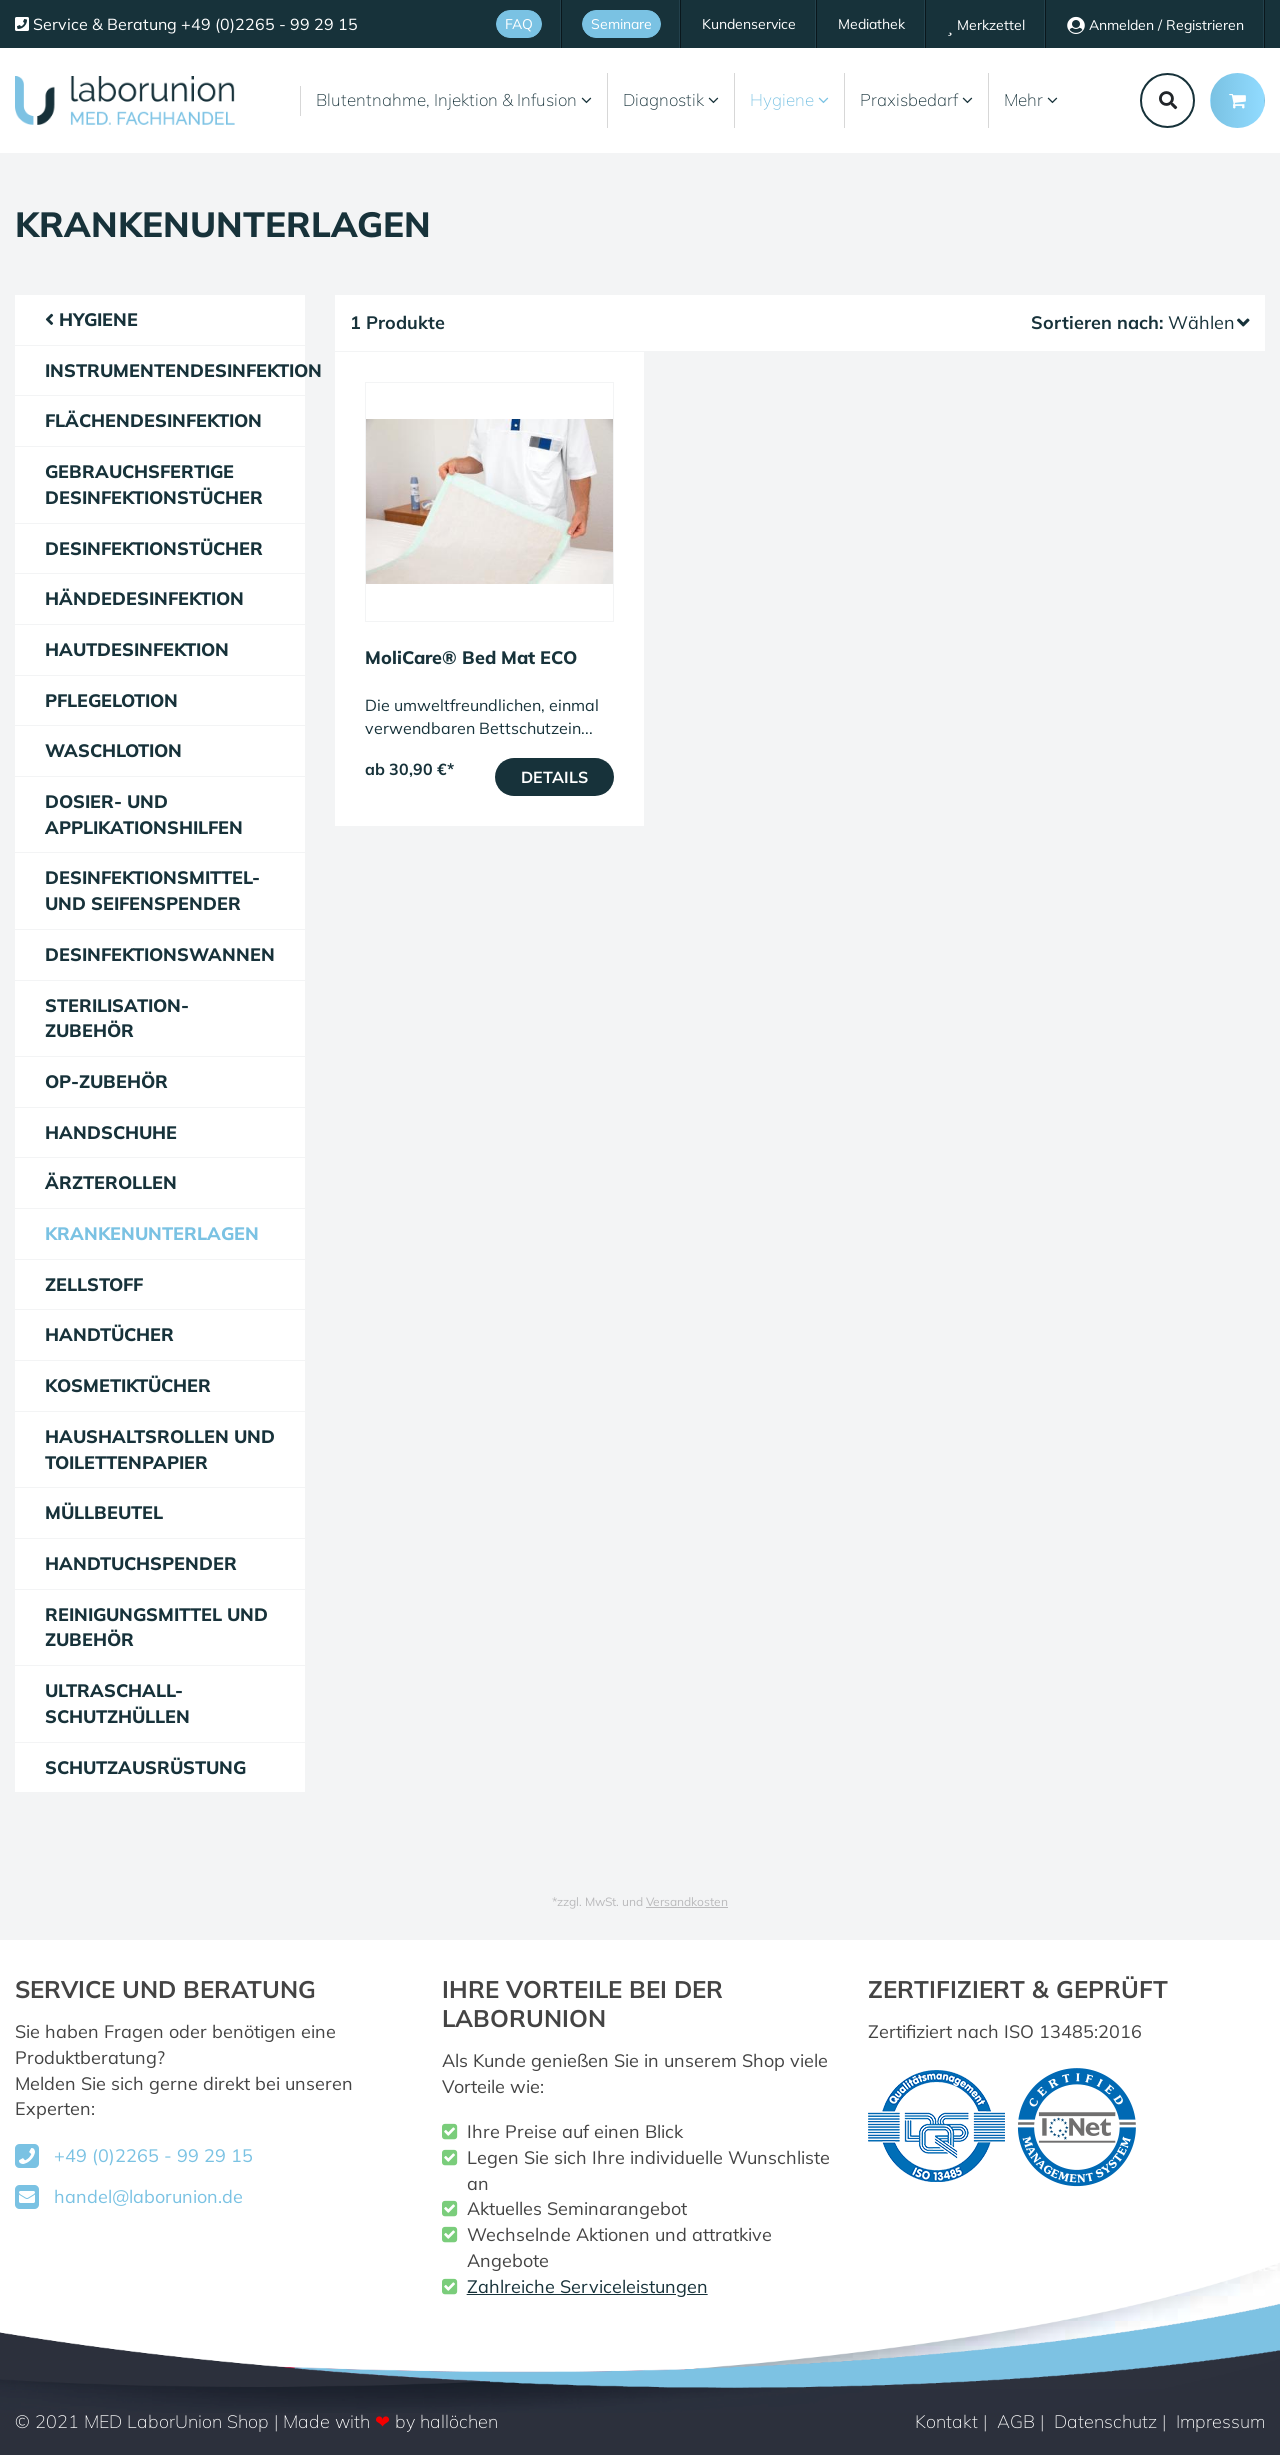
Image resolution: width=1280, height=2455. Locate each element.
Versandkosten (687, 1901)
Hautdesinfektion (137, 649)
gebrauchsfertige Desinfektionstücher (154, 484)
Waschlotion (113, 750)
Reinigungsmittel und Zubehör (156, 1627)
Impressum (1220, 2421)
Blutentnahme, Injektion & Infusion (454, 99)
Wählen (1209, 322)
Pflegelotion (111, 700)
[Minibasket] (1237, 100)
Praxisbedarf (916, 99)
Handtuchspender (141, 1563)
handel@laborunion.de (148, 2196)
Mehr (1031, 99)
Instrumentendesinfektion (175, 370)
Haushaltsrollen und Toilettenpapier (160, 1449)
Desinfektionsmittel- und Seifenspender (152, 890)
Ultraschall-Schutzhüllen (117, 1703)
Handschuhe (111, 1132)
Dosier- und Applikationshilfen (144, 814)
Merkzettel (986, 25)
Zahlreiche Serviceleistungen (587, 2286)
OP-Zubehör (106, 1081)
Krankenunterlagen (152, 1233)
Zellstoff (94, 1284)
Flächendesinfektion (153, 420)
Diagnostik (671, 99)
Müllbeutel (104, 1512)
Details (554, 777)
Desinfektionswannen (160, 954)
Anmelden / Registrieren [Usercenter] (1155, 25)
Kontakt (946, 2421)
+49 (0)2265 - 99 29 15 (153, 2155)
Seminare (621, 24)
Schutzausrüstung (145, 1767)
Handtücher (109, 1334)
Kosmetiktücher (128, 1385)
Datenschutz (1105, 2421)
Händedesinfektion (144, 598)
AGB (1016, 2421)
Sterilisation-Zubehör (117, 1018)
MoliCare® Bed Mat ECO (471, 657)
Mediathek (871, 24)
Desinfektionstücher (154, 548)
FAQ (519, 24)
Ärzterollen (111, 1182)
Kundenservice (749, 24)
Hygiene (789, 99)
